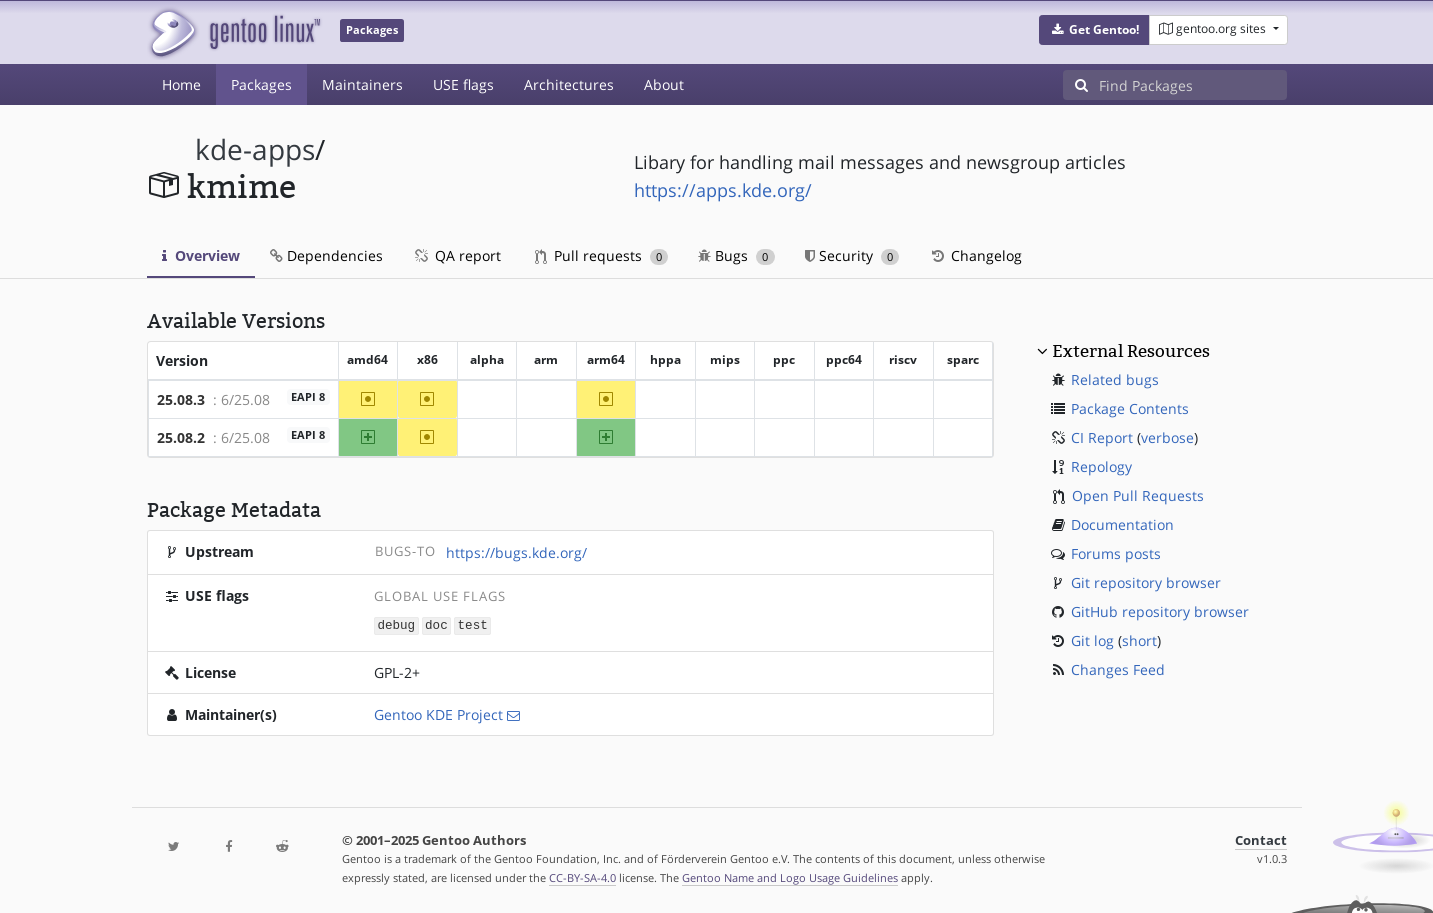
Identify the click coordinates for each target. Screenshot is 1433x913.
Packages (261, 84)
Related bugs (1115, 379)
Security (852, 255)
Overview (201, 255)
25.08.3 (181, 399)
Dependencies (326, 255)
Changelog (975, 255)
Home (181, 84)
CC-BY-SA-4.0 (582, 876)
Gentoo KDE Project (438, 713)
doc (436, 624)
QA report (457, 255)
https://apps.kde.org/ (723, 190)
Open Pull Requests (1138, 495)
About (664, 84)
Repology (1101, 466)
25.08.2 (181, 437)
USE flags (463, 84)
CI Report (1102, 437)
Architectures (569, 84)
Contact (1261, 839)
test (473, 624)
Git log (1092, 640)
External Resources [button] (1131, 351)
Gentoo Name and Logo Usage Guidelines (790, 876)
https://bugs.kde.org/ (516, 552)
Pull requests (602, 255)
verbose (1167, 437)
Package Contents (1130, 408)
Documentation (1122, 524)
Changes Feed (1118, 669)
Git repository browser (1146, 582)
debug (396, 624)
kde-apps (255, 149)
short (1139, 640)
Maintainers (362, 84)
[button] (1094, 30)
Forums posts (1116, 553)
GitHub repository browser (1160, 611)
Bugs (736, 255)
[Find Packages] (1193, 85)
